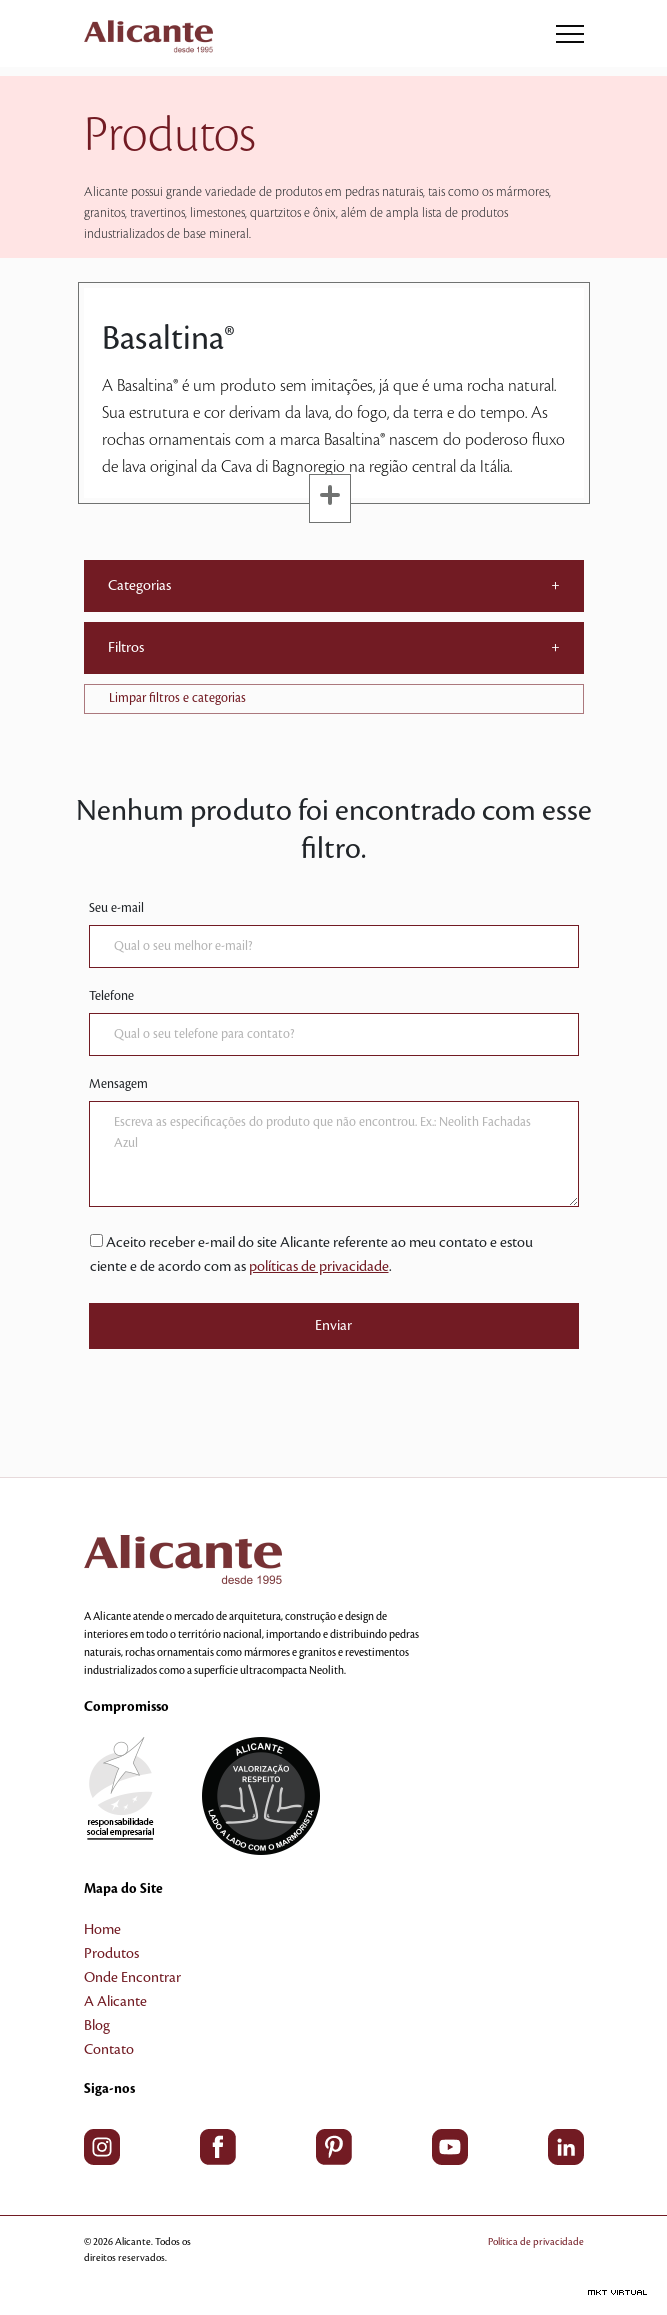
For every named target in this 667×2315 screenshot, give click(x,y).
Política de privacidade (536, 2241)
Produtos (111, 1954)
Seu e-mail (116, 908)
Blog (97, 2026)
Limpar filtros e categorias (177, 698)
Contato (109, 2050)
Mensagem (118, 1084)
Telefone (111, 996)
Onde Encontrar (132, 1978)
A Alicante (115, 2002)
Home (102, 1930)
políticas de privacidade (319, 1267)
